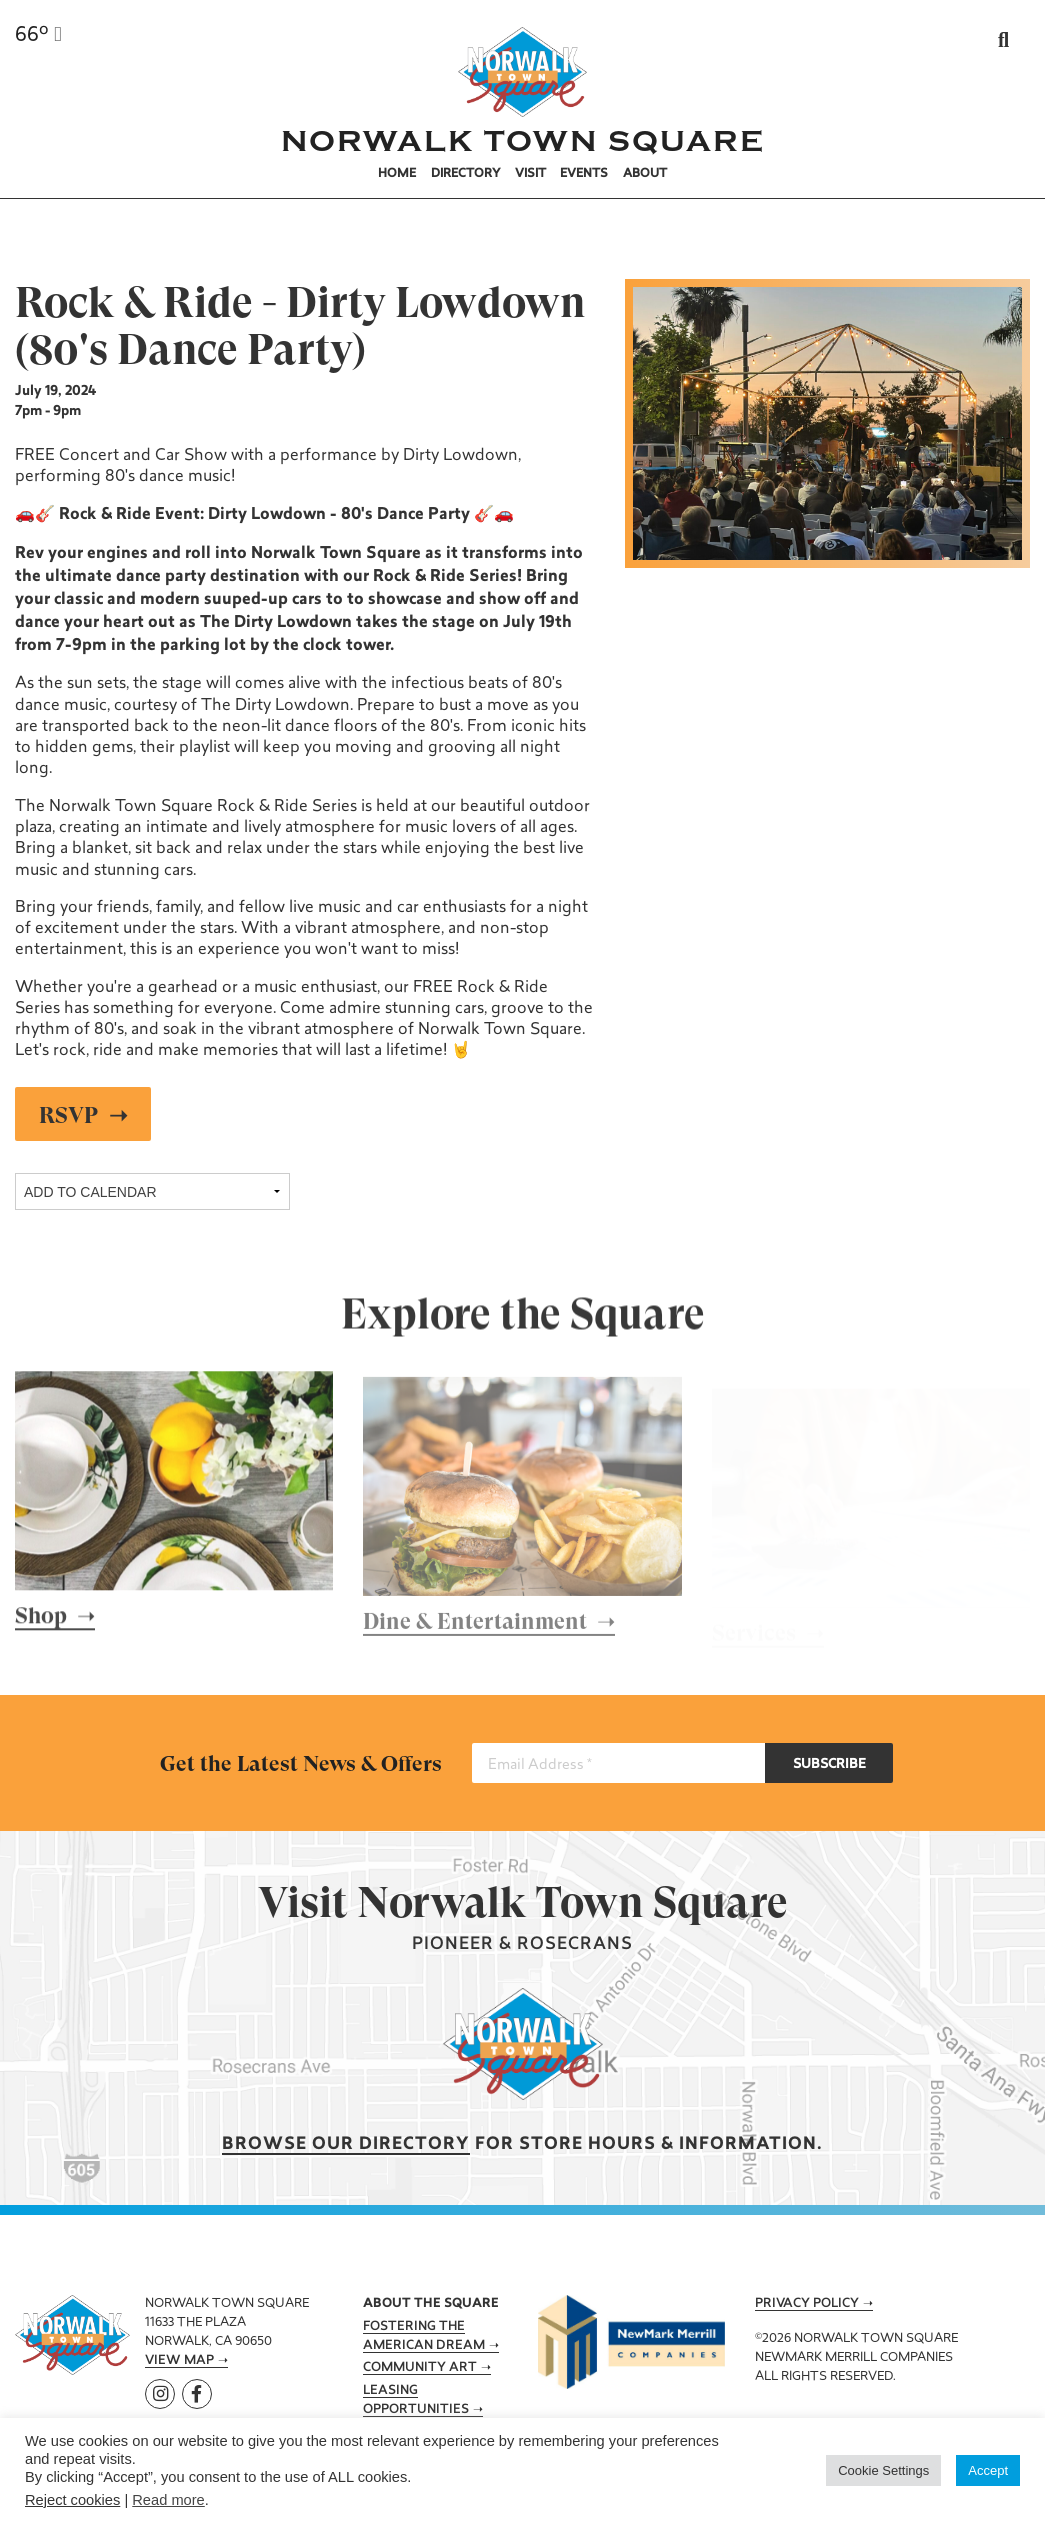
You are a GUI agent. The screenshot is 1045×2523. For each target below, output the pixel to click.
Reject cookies (72, 2500)
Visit (530, 174)
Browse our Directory (346, 2144)
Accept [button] (988, 2470)
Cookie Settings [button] (883, 2470)
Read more (168, 2500)
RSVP (70, 1115)
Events (584, 174)
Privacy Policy (807, 2304)
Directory (466, 174)
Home (397, 174)
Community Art (420, 2368)
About (645, 174)
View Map (179, 2361)
